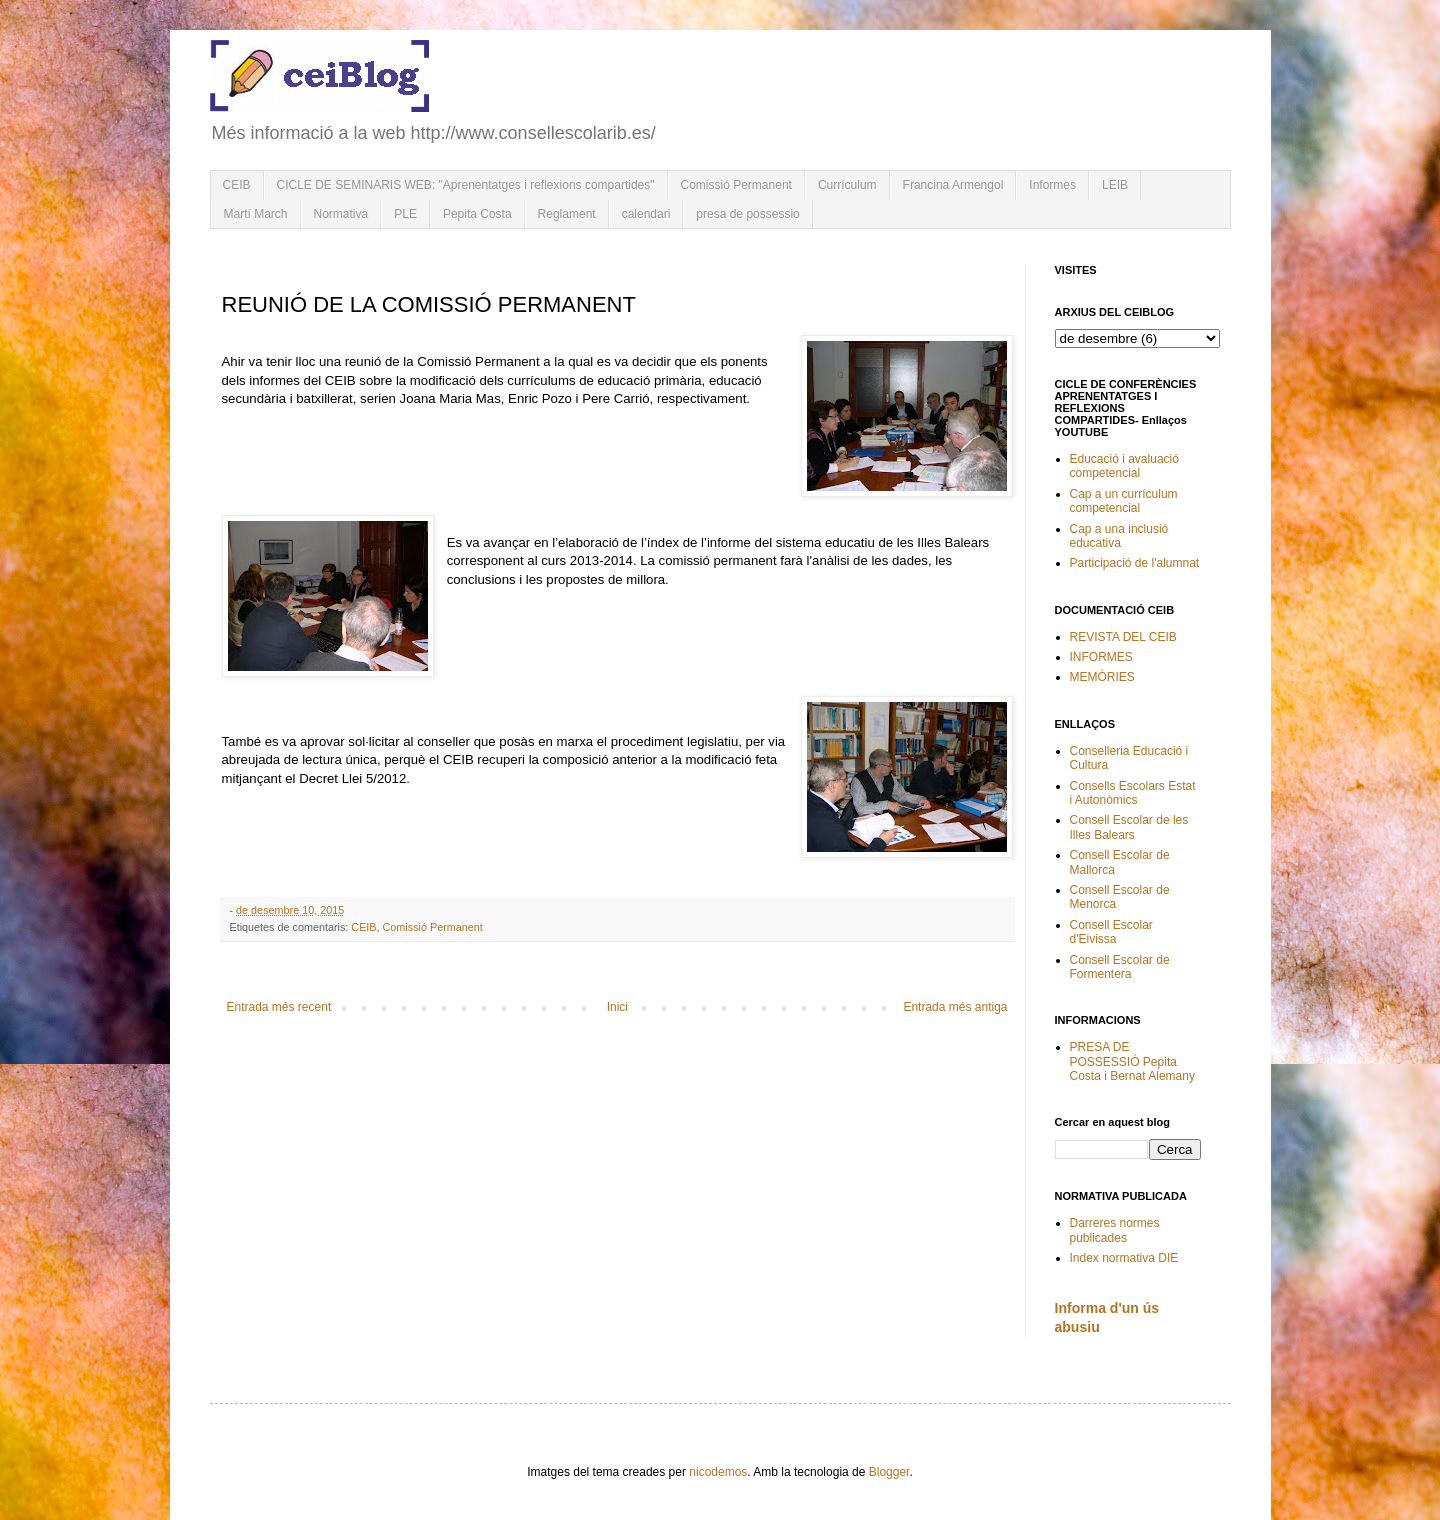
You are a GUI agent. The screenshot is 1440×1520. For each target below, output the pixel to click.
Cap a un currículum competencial (1124, 501)
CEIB (237, 185)
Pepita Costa (477, 214)
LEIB (1115, 185)
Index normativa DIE (1124, 1258)
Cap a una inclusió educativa (1119, 536)
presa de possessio (747, 214)
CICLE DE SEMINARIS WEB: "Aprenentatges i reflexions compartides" (466, 185)
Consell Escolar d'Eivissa (1111, 932)
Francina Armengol (953, 185)
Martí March (256, 214)
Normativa (341, 214)
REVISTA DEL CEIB (1123, 637)
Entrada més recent (279, 1007)
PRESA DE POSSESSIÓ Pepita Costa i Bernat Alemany (1132, 1061)
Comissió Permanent (736, 185)
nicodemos (718, 1472)
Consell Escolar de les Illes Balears (1129, 827)
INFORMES (1101, 657)
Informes (1052, 185)
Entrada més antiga (955, 1007)
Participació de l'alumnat (1135, 563)
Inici (617, 1007)
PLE (405, 214)
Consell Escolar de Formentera (1120, 967)
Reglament (567, 214)
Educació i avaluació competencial (1124, 466)
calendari (646, 214)
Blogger (889, 1472)
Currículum (847, 185)
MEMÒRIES (1102, 677)
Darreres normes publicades (1115, 1230)
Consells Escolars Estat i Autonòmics (1133, 793)
